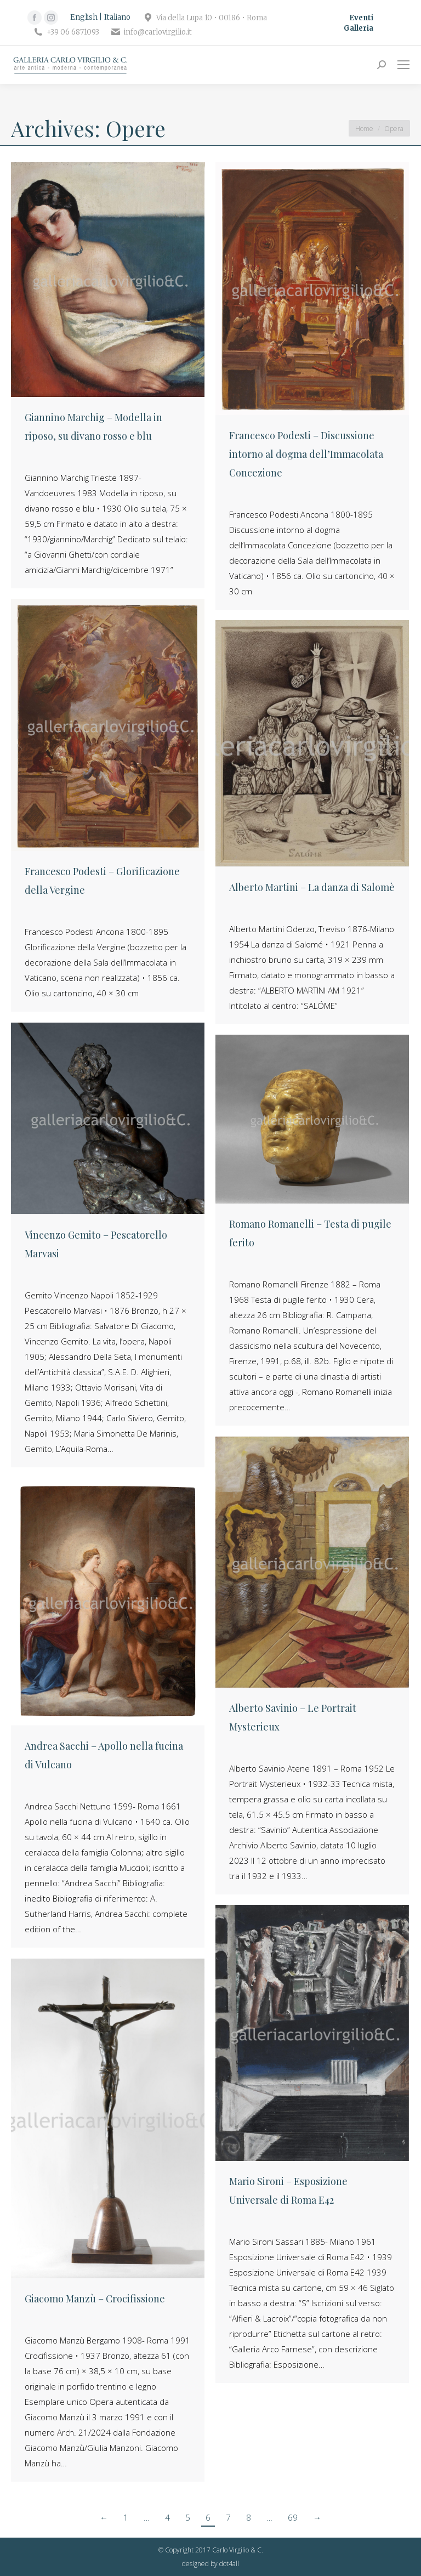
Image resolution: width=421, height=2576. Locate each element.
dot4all (229, 2563)
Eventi (361, 17)
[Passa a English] (86, 17)
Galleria (358, 28)
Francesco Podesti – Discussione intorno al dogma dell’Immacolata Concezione (306, 454)
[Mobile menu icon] (403, 64)
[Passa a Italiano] (117, 17)
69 (293, 2517)
